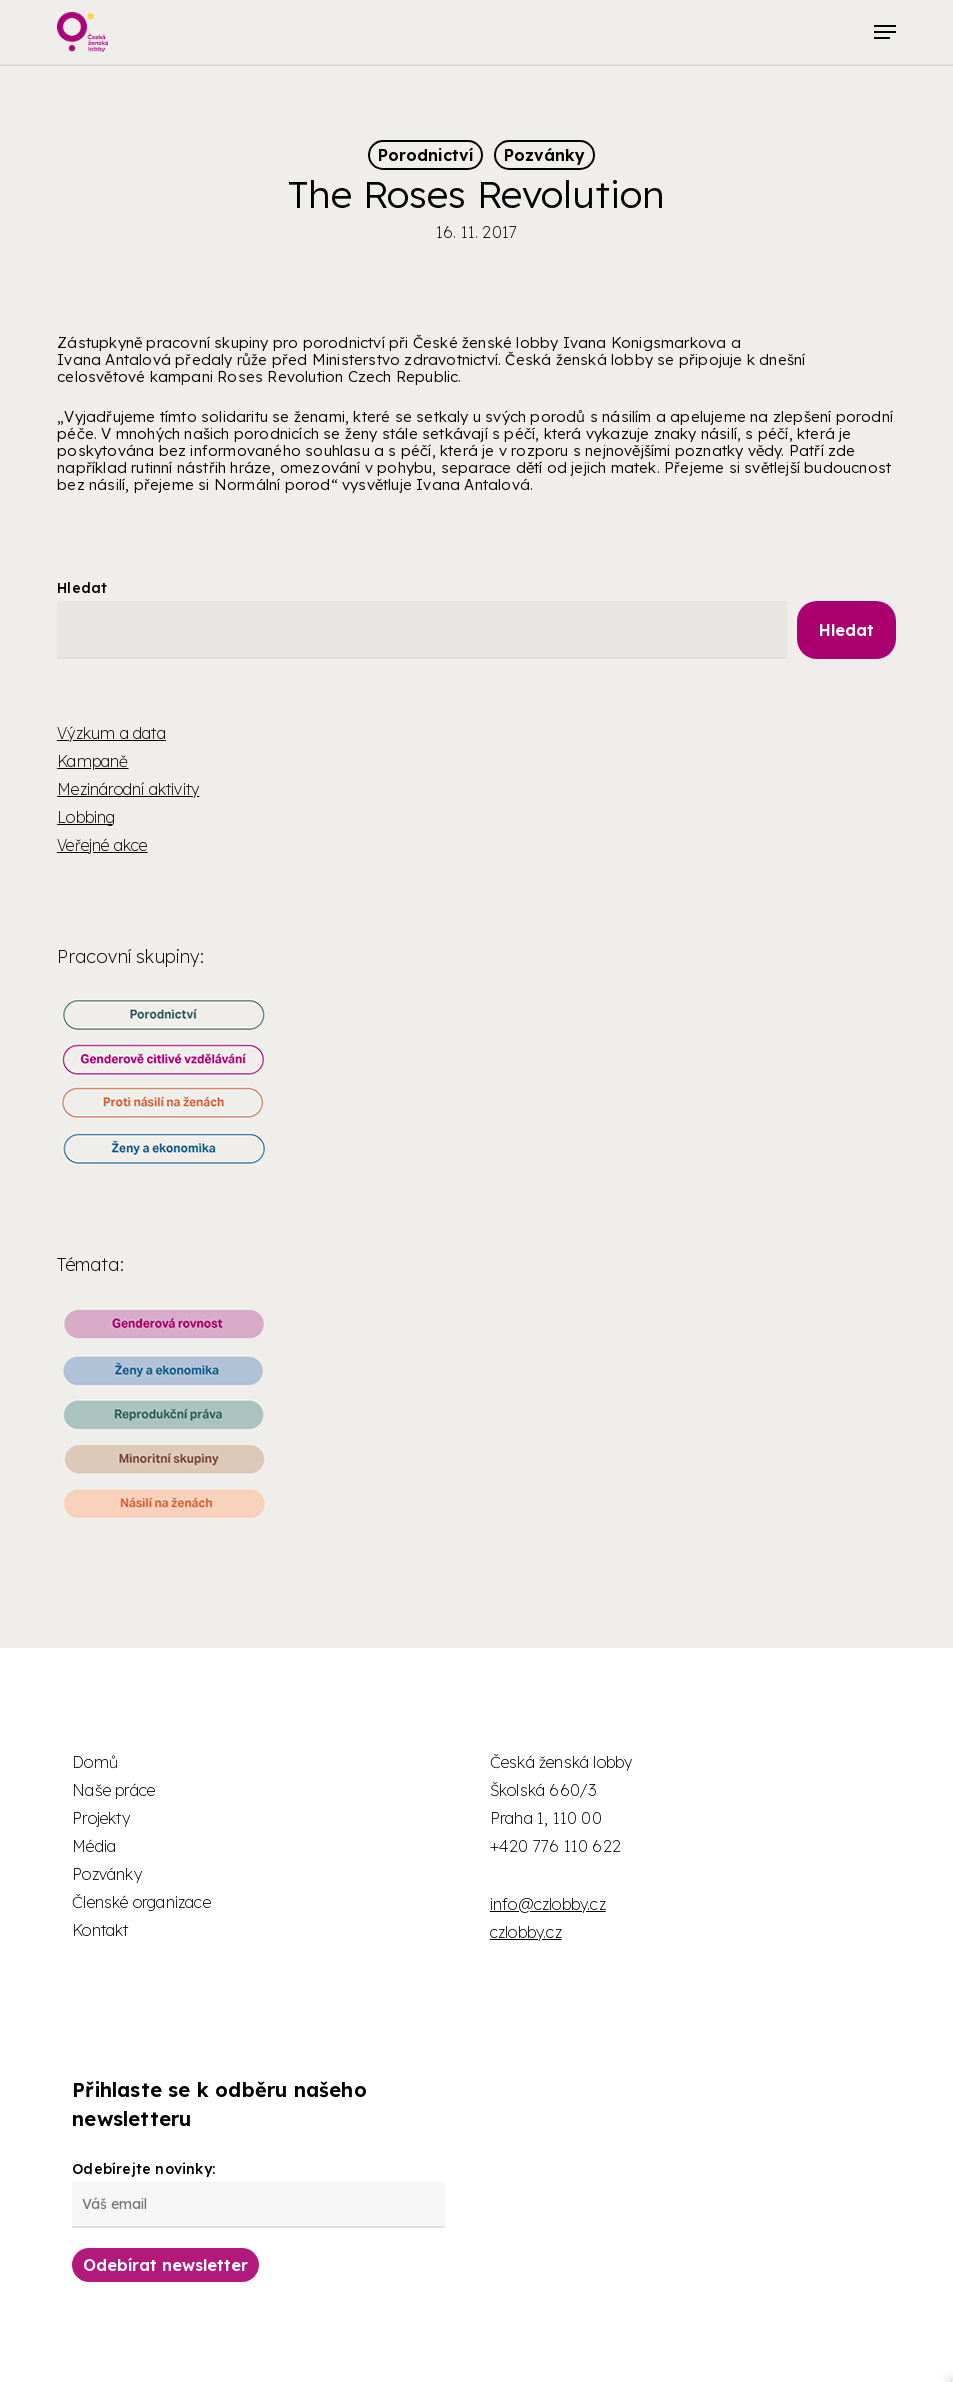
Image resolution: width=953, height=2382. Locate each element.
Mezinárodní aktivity (128, 789)
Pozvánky (544, 155)
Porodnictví (425, 155)
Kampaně (92, 761)
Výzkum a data (111, 733)
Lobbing (86, 817)
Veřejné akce (102, 845)
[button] (885, 32)
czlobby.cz (526, 1932)
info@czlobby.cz (548, 1904)
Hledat (82, 588)
